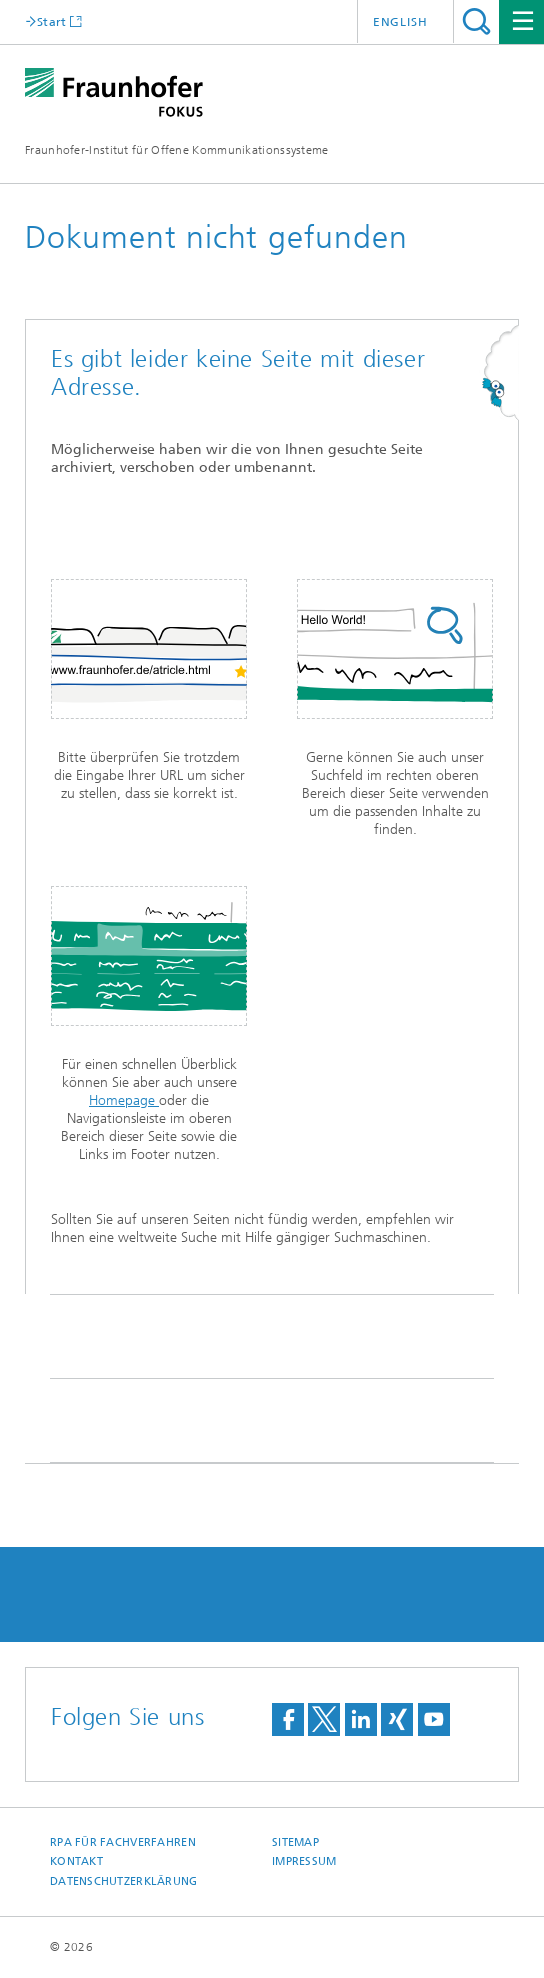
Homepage (124, 1100)
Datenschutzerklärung (124, 1881)
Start (52, 21)
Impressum (304, 1861)
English (400, 22)
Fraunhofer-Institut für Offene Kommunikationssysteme (177, 150)
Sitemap (295, 1842)
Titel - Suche (476, 21)
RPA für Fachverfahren (123, 1842)
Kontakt (76, 1861)
